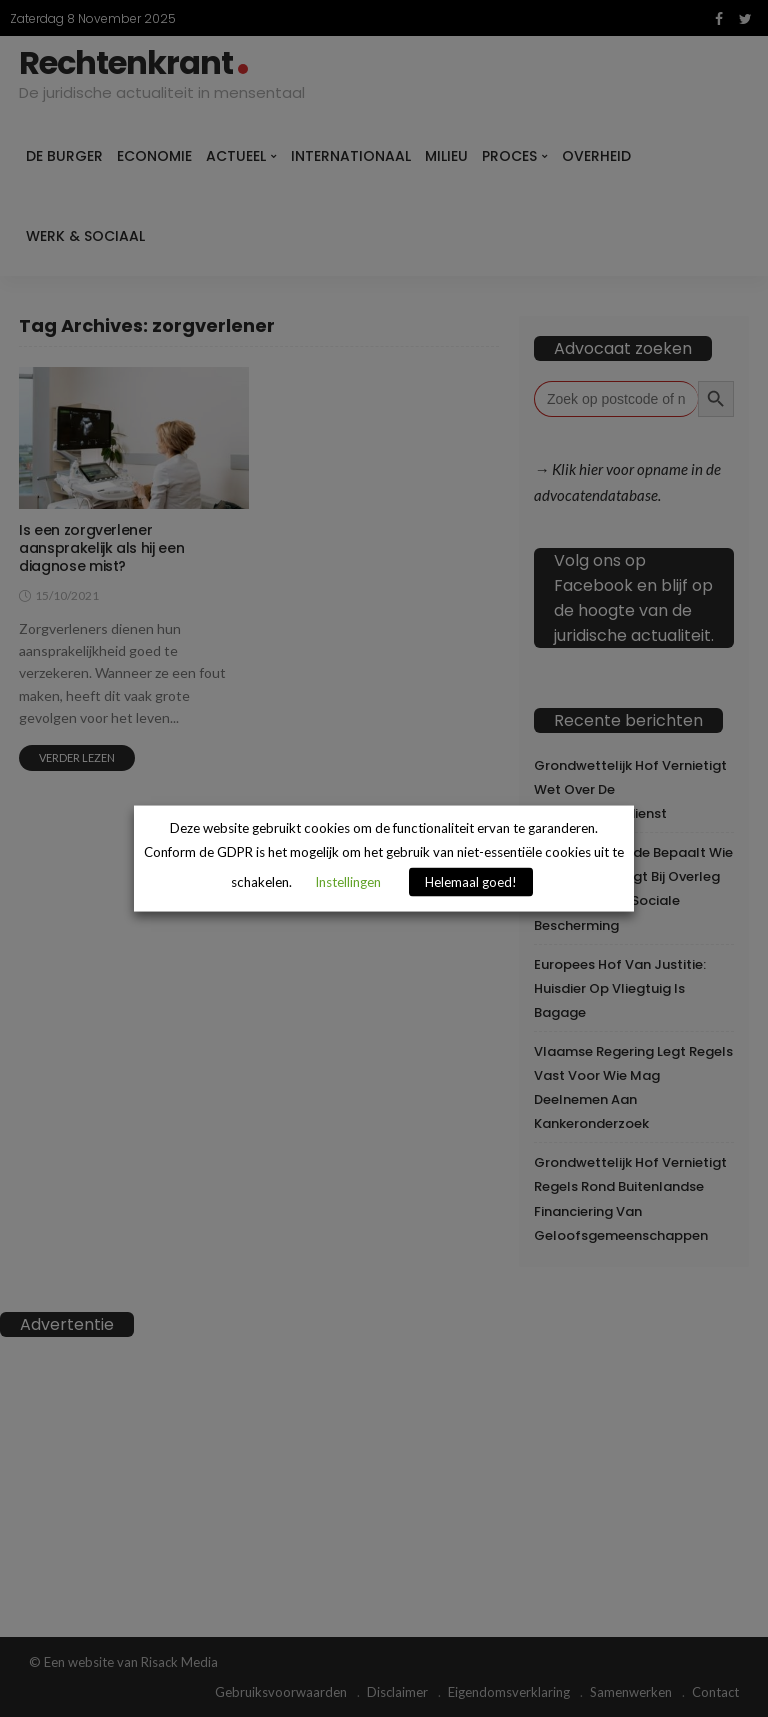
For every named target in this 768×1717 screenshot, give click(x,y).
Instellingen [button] (348, 882)
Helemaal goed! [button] (471, 882)
